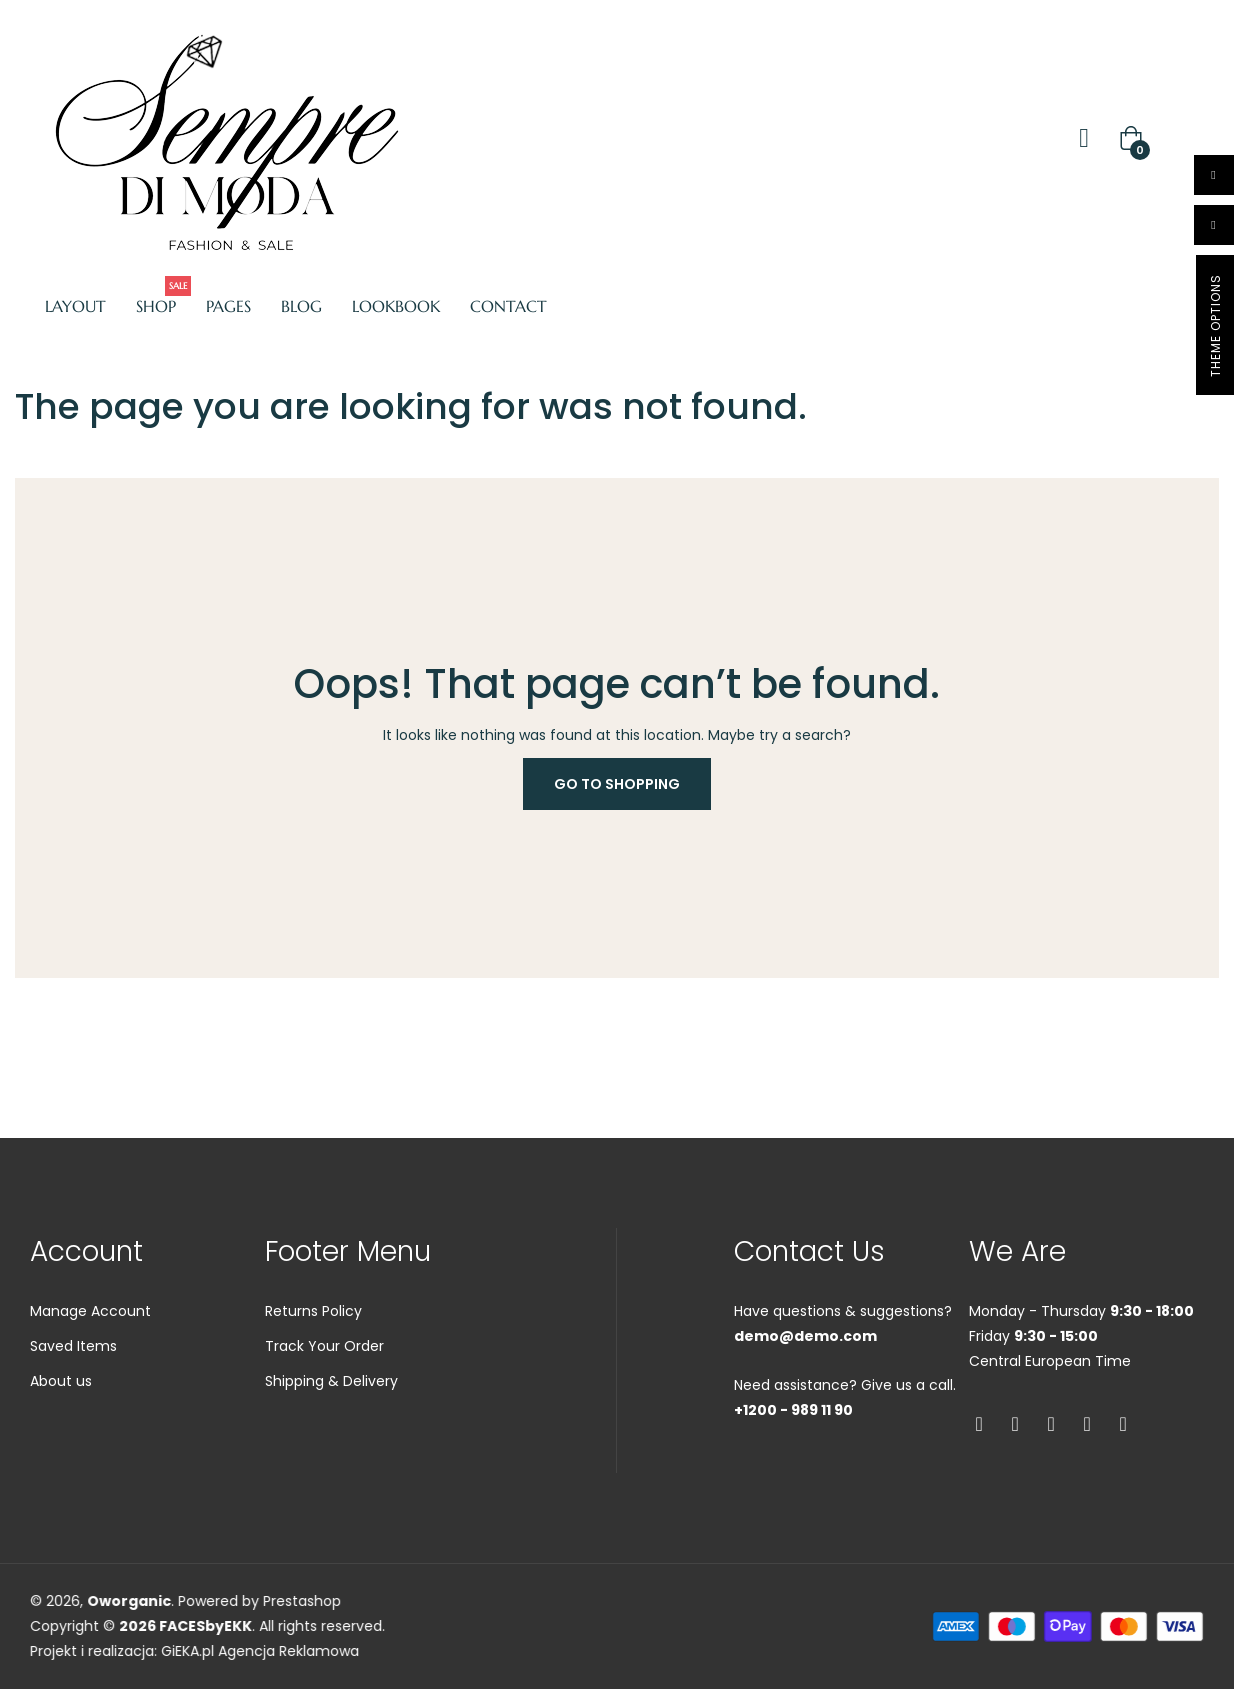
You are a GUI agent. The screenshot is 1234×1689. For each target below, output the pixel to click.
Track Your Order (324, 1423)
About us (61, 1458)
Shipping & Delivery (331, 1458)
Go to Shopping (617, 784)
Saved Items (73, 1423)
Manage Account (90, 1388)
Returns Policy (313, 1388)
